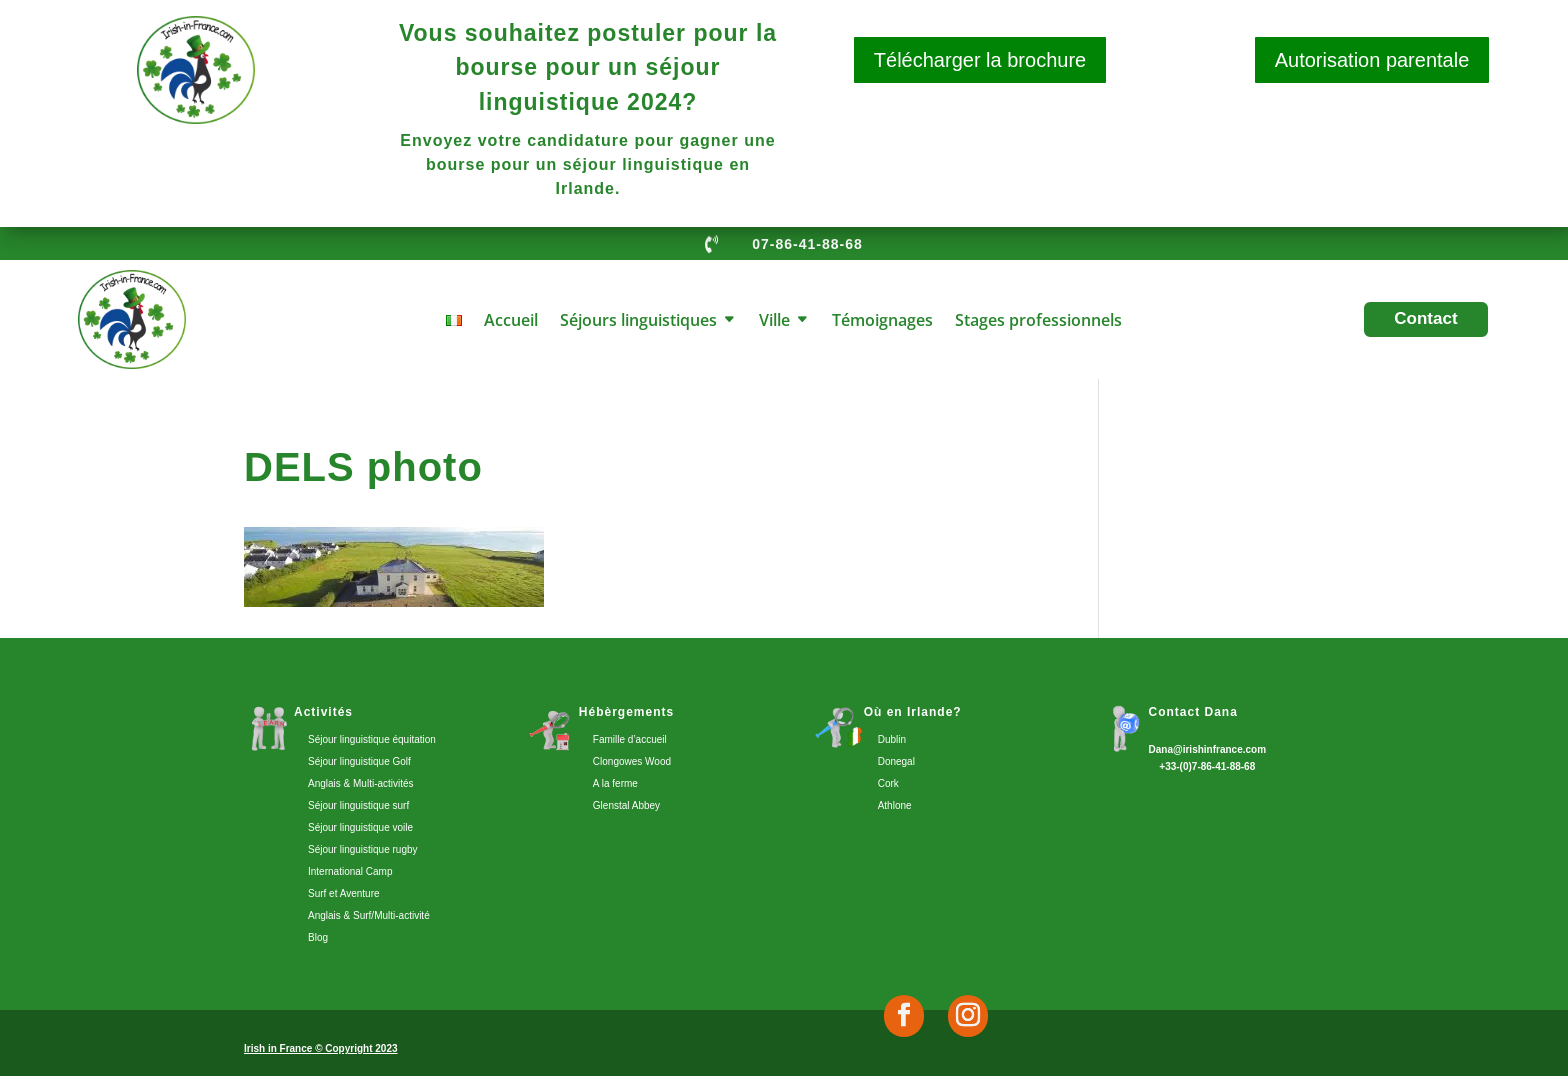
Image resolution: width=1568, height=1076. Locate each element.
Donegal (896, 761)
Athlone (895, 805)
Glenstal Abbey (626, 805)
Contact (1425, 318)
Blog (318, 937)
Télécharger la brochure (980, 60)
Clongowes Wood (632, 761)
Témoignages (882, 322)
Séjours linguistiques (638, 322)
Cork (888, 783)
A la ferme (615, 783)
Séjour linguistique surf (358, 805)
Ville (774, 322)
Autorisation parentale (1372, 60)
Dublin (892, 739)
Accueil (511, 322)
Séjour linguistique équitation (372, 739)
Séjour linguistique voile (360, 827)
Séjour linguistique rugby (363, 849)
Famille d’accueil (630, 739)
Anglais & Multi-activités (361, 783)
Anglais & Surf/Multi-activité (369, 915)
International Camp (350, 871)
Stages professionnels (1038, 322)
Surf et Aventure (344, 893)
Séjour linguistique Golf (359, 761)
